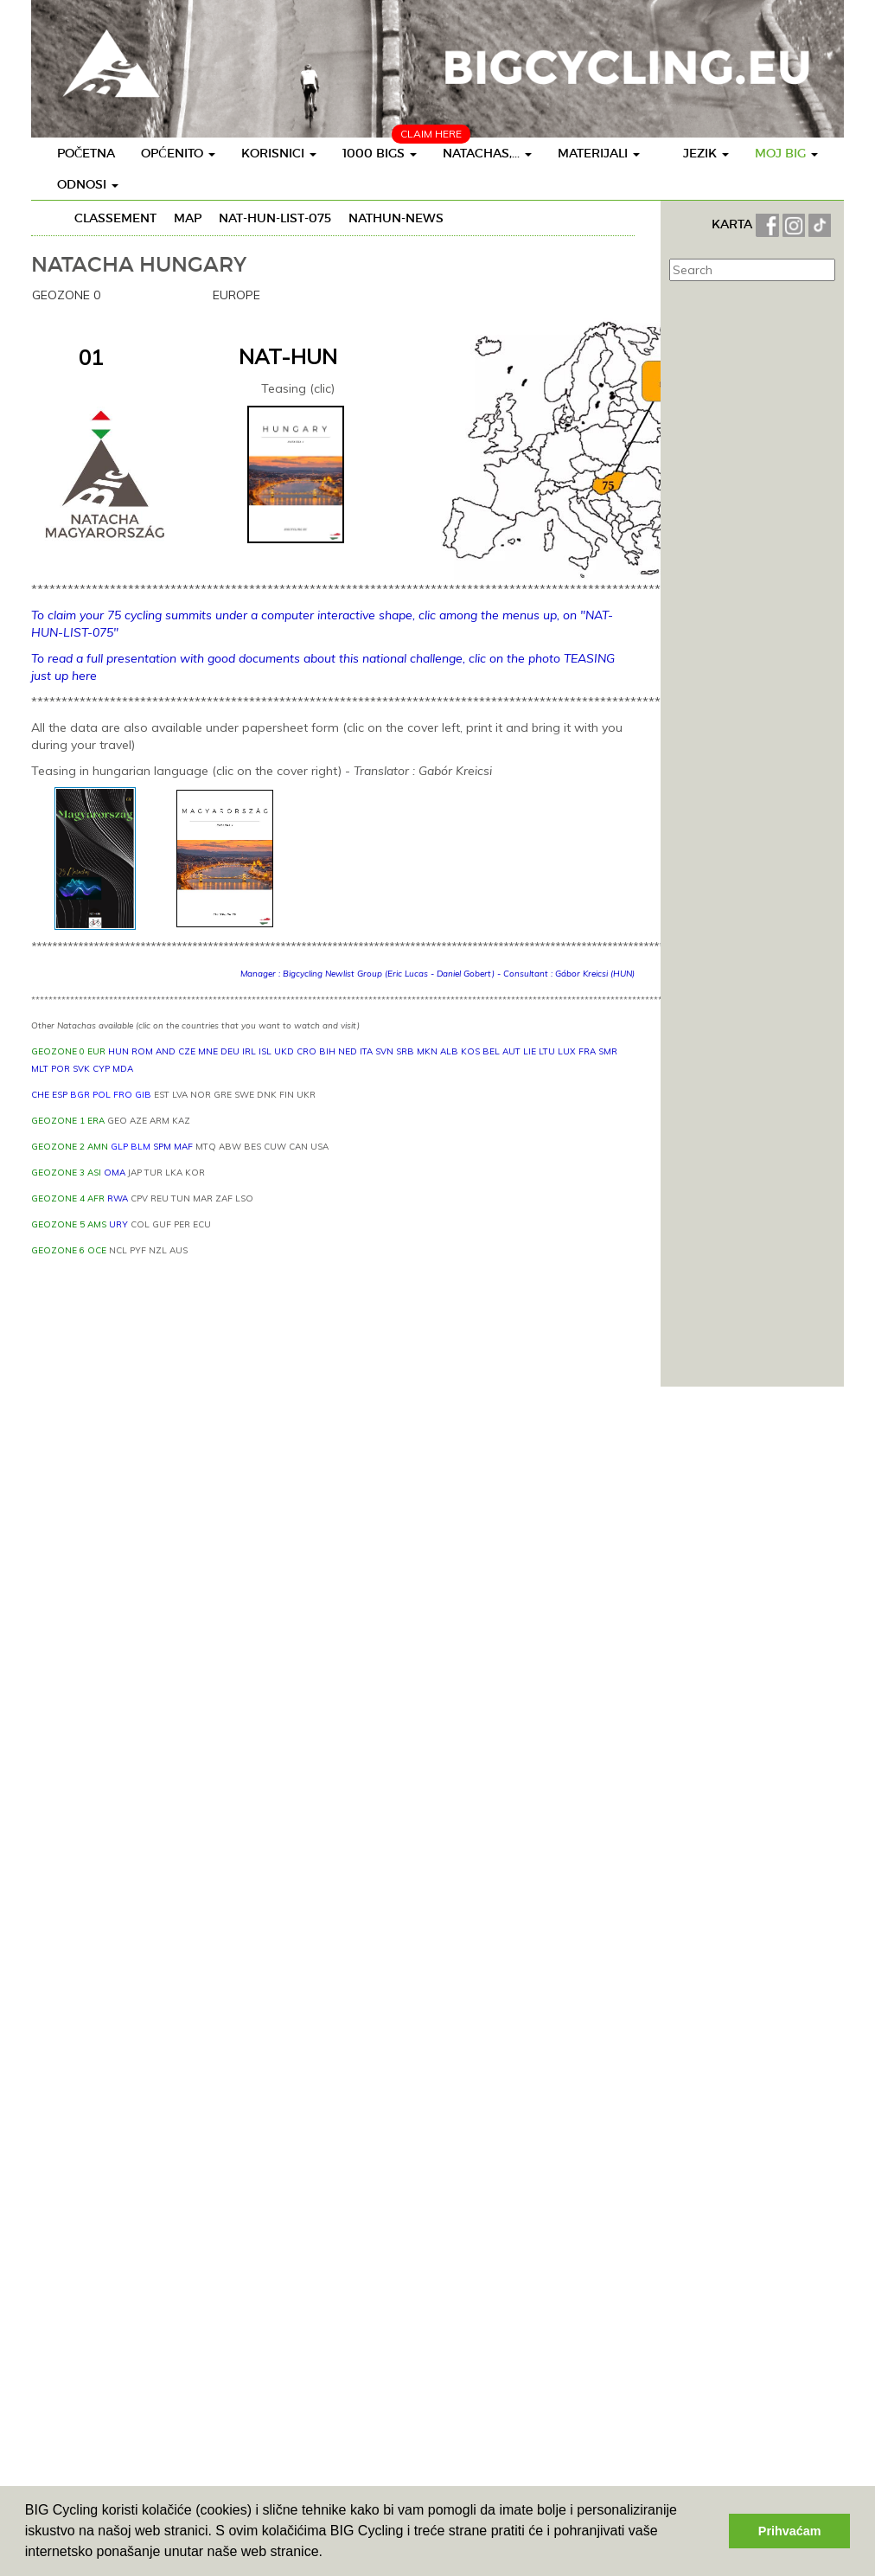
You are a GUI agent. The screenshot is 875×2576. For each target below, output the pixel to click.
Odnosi (87, 184)
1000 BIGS (379, 153)
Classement (115, 218)
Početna (86, 153)
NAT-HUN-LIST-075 (275, 218)
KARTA (732, 224)
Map (187, 218)
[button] (328, 2553)
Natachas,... (487, 153)
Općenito (177, 153)
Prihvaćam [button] (789, 2531)
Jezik (706, 153)
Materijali (599, 153)
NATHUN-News (396, 218)
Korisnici (278, 153)
